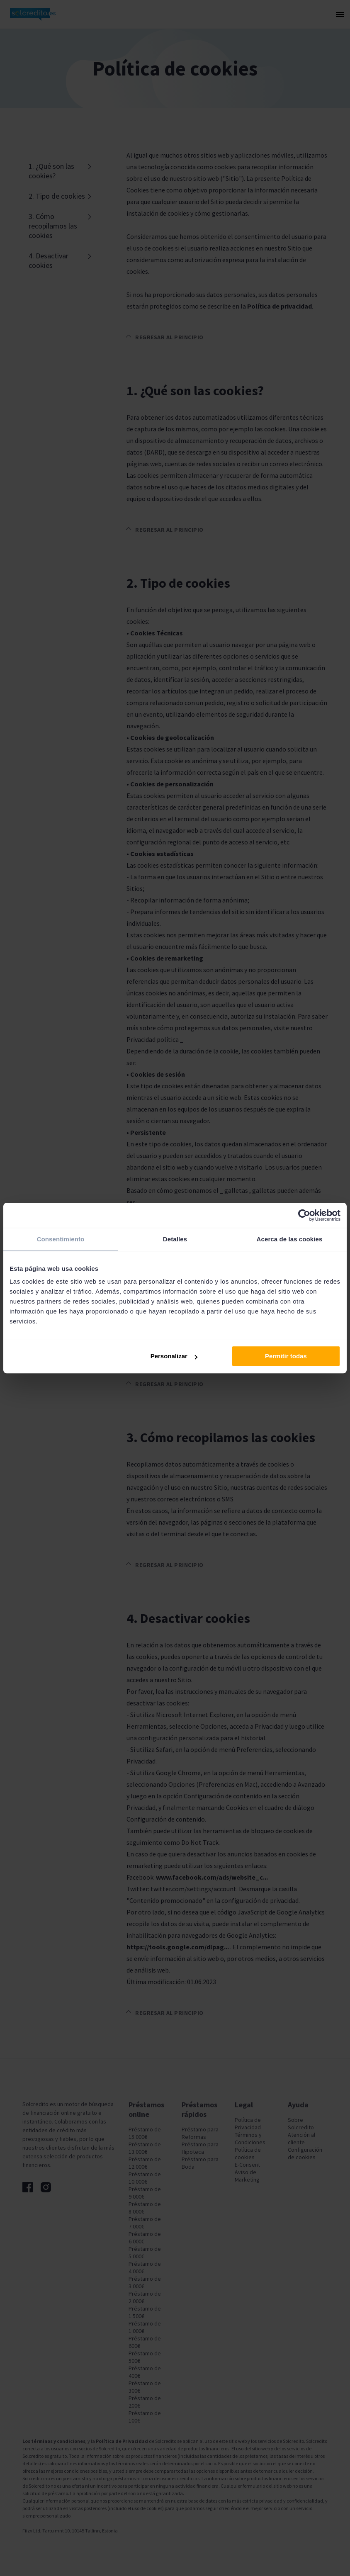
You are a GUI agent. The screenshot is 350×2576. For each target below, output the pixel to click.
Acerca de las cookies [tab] (290, 1239)
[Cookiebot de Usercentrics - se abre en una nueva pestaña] (304, 1215)
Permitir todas (286, 1356)
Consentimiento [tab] (61, 1239)
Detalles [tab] (175, 1239)
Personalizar (174, 1356)
